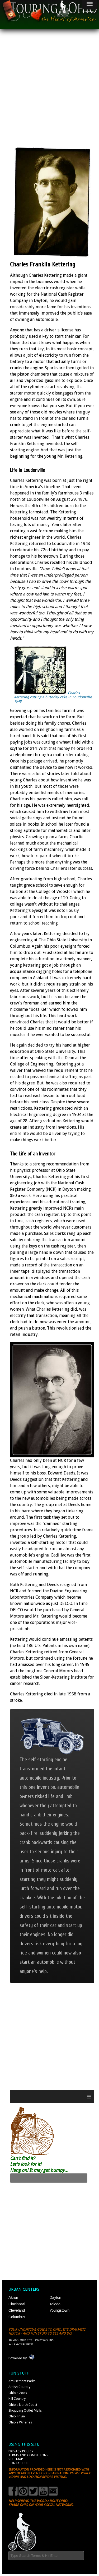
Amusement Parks (21, 2381)
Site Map (15, 2459)
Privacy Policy (21, 2451)
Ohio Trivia (16, 2416)
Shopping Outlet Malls (25, 2410)
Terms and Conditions (28, 2455)
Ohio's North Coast (22, 2405)
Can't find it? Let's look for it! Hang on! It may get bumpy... (39, 2164)
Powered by (17, 2358)
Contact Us (18, 2463)
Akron (13, 2297)
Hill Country (17, 2399)
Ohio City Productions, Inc (36, 2340)
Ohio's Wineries (20, 2422)
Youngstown (60, 2310)
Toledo (55, 2304)
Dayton (55, 2297)
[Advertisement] (49, 86)
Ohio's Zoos (17, 2393)
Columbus (16, 2317)
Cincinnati (16, 2304)
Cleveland (16, 2310)
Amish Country (19, 2387)
